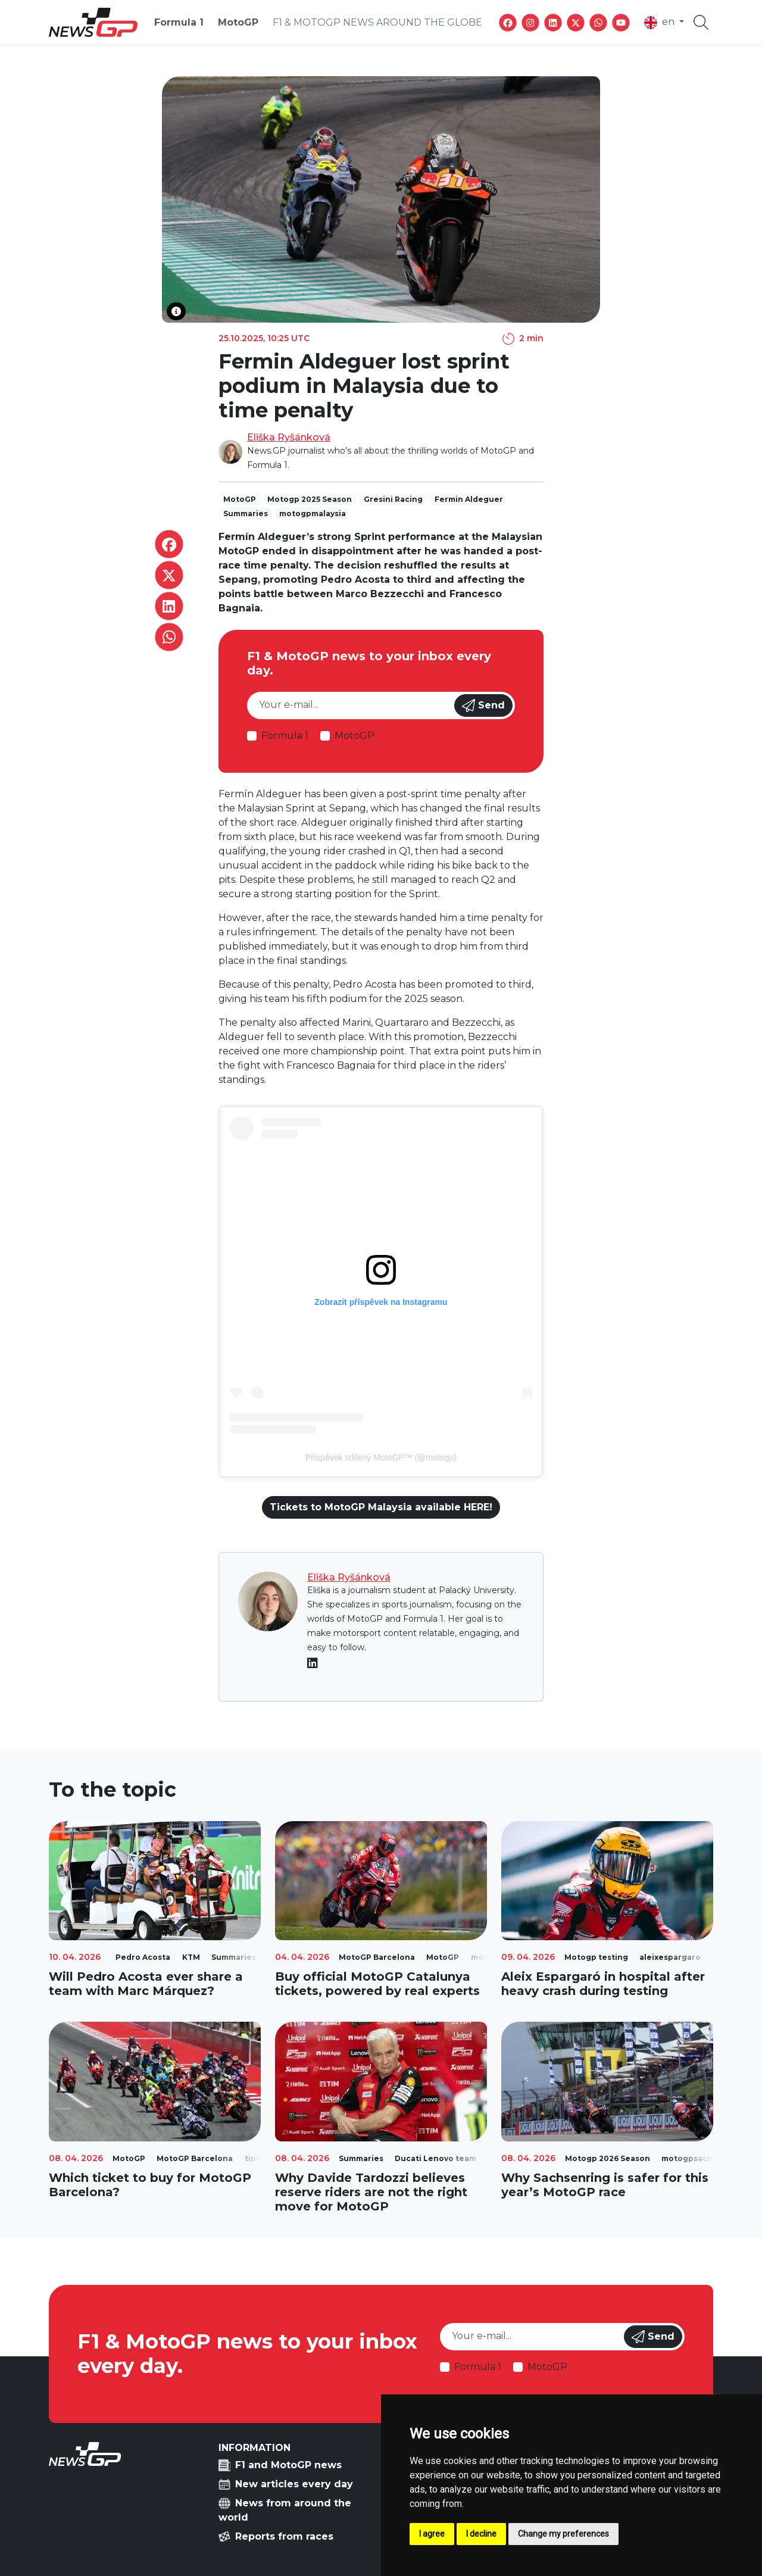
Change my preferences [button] (563, 2533)
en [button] (660, 22)
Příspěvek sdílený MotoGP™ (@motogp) (381, 1457)
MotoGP (238, 22)
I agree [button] (432, 2533)
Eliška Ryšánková (288, 437)
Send (483, 705)
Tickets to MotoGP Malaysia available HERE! (381, 1507)
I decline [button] (481, 2533)
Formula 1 (179, 22)
